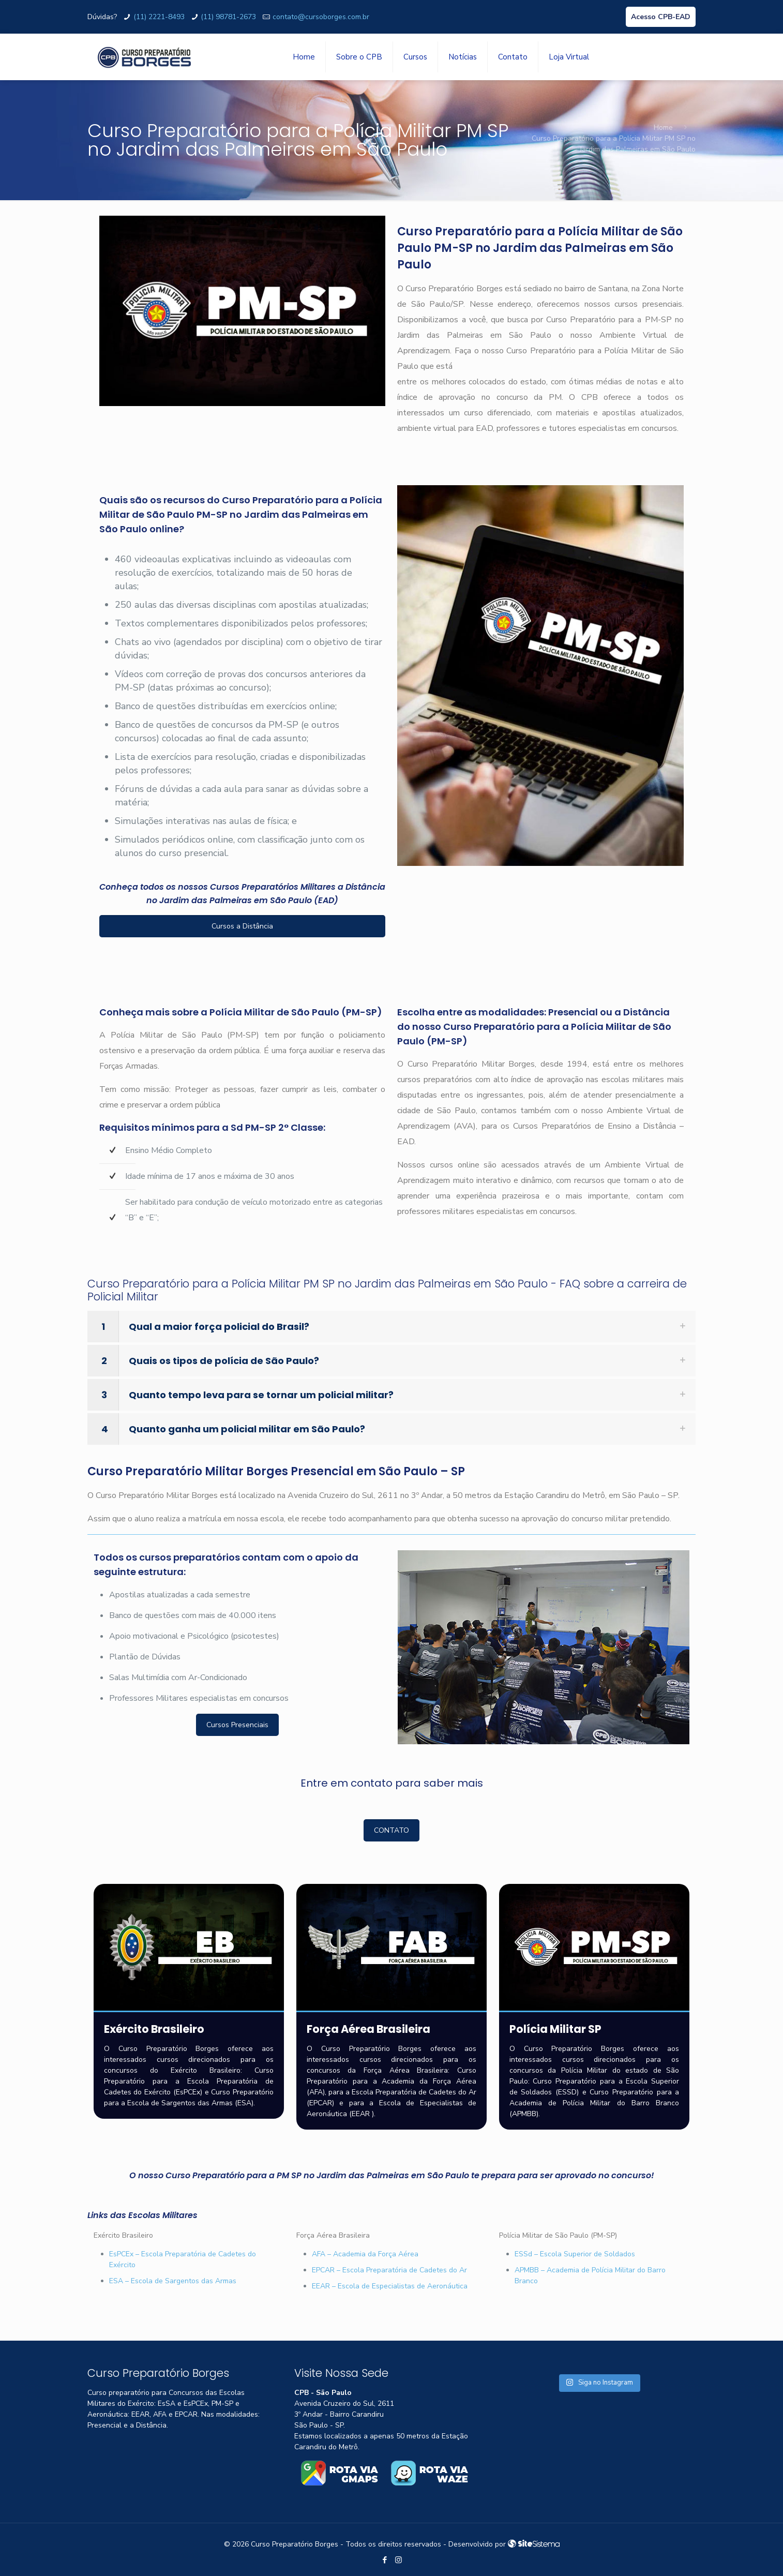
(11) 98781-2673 (228, 17)
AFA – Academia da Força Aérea (365, 2254)
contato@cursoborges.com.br (321, 17)
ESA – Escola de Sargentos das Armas (172, 2281)
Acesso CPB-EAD (660, 17)
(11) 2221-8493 (159, 17)
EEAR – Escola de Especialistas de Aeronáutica (390, 2286)
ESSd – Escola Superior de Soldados (575, 2254)
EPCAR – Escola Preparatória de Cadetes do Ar (389, 2270)
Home (663, 127)
